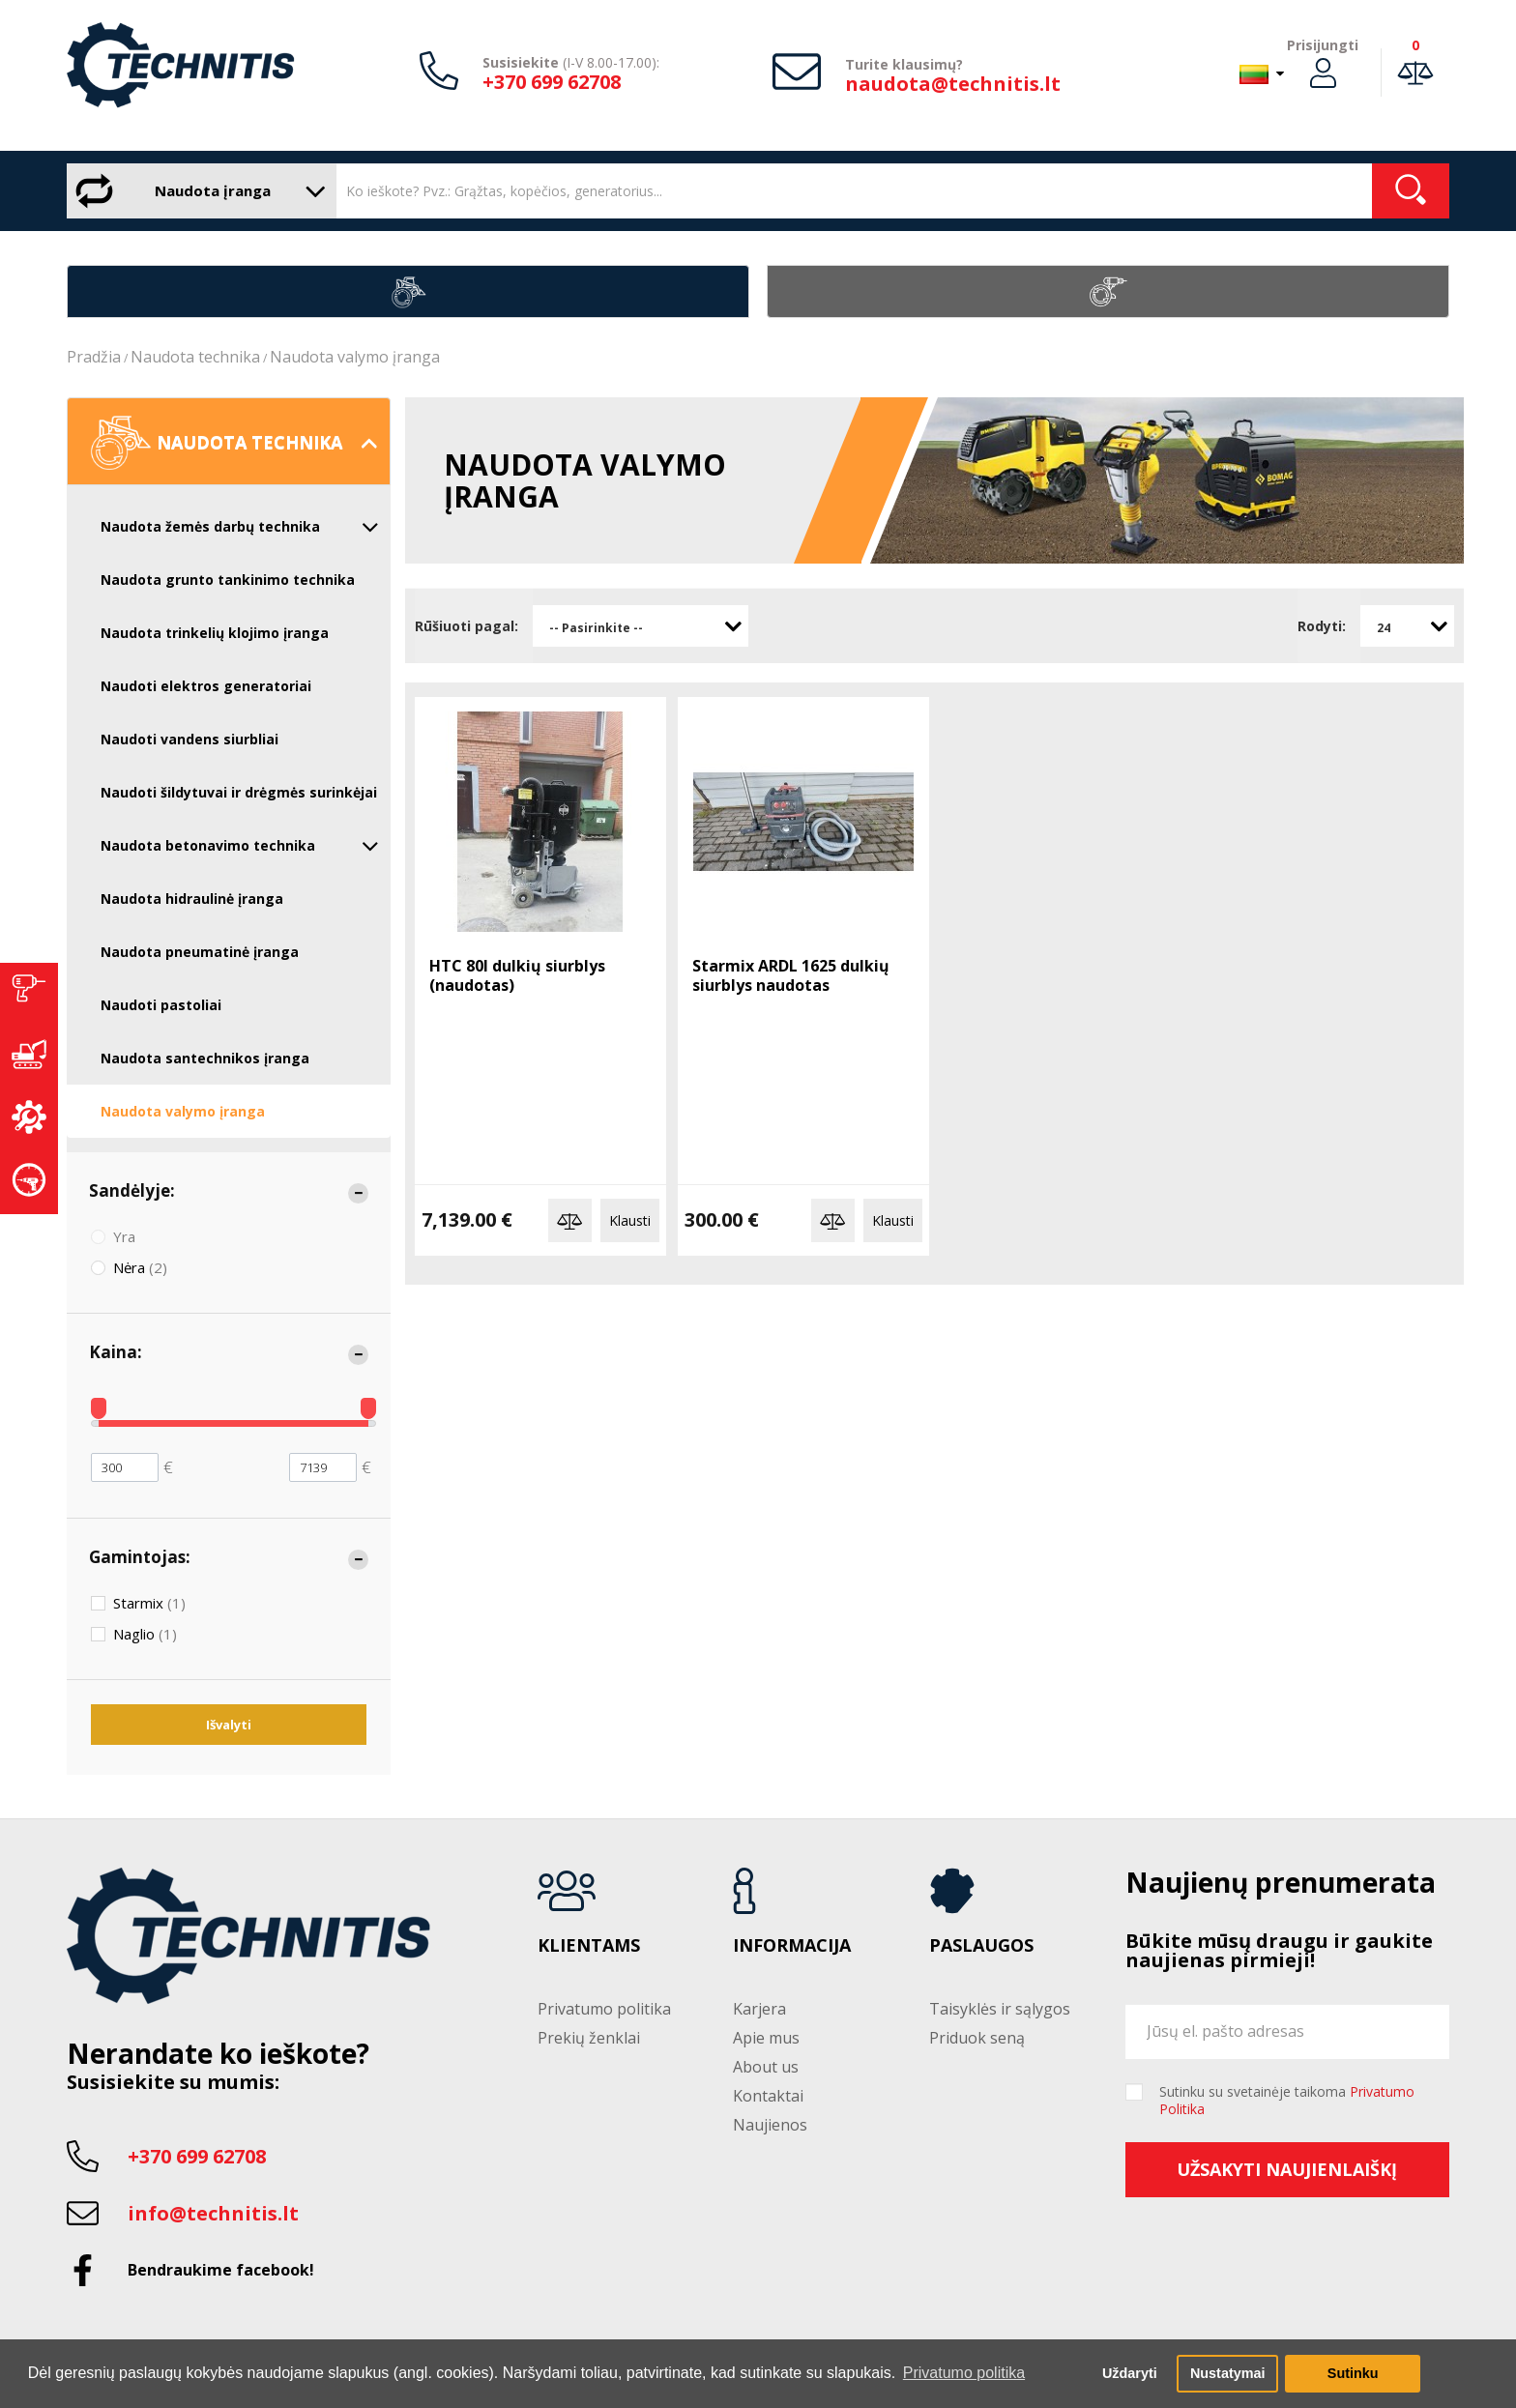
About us (766, 2066)
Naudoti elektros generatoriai (206, 686)
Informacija (792, 1946)
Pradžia (94, 356)
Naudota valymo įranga (355, 356)
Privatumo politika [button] (964, 2372)
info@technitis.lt (213, 2213)
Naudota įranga (197, 190)
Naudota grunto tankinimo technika (228, 579)
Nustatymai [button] (1228, 2373)
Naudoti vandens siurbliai (189, 739)
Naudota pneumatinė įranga (200, 952)
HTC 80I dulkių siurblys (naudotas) (517, 975)
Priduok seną (977, 2037)
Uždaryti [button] (1129, 2373)
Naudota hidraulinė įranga (192, 898)
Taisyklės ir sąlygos (999, 2008)
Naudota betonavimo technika (240, 845)
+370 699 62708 (551, 82)
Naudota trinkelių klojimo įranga (215, 633)
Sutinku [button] (1353, 2373)
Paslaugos (981, 1946)
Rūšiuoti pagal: (466, 626)
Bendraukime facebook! (221, 2269)
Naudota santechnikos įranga (205, 1058)
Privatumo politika (604, 2008)
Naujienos (770, 2124)
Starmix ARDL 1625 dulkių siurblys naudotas (790, 975)
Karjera (759, 2008)
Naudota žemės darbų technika (240, 526)
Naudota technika (195, 356)
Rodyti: (1321, 626)
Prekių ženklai (589, 2037)
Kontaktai (768, 2095)
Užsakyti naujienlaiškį (1287, 2169)
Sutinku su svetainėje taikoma (1286, 2100)
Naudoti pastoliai (161, 1005)
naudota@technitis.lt (953, 84)
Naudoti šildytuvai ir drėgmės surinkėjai (239, 792)
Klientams (589, 1946)
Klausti (630, 1220)
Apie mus (766, 2037)
